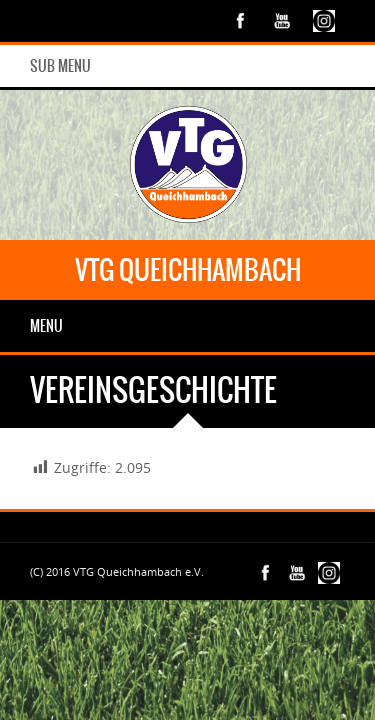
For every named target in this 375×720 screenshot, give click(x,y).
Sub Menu (60, 66)
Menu (46, 326)
